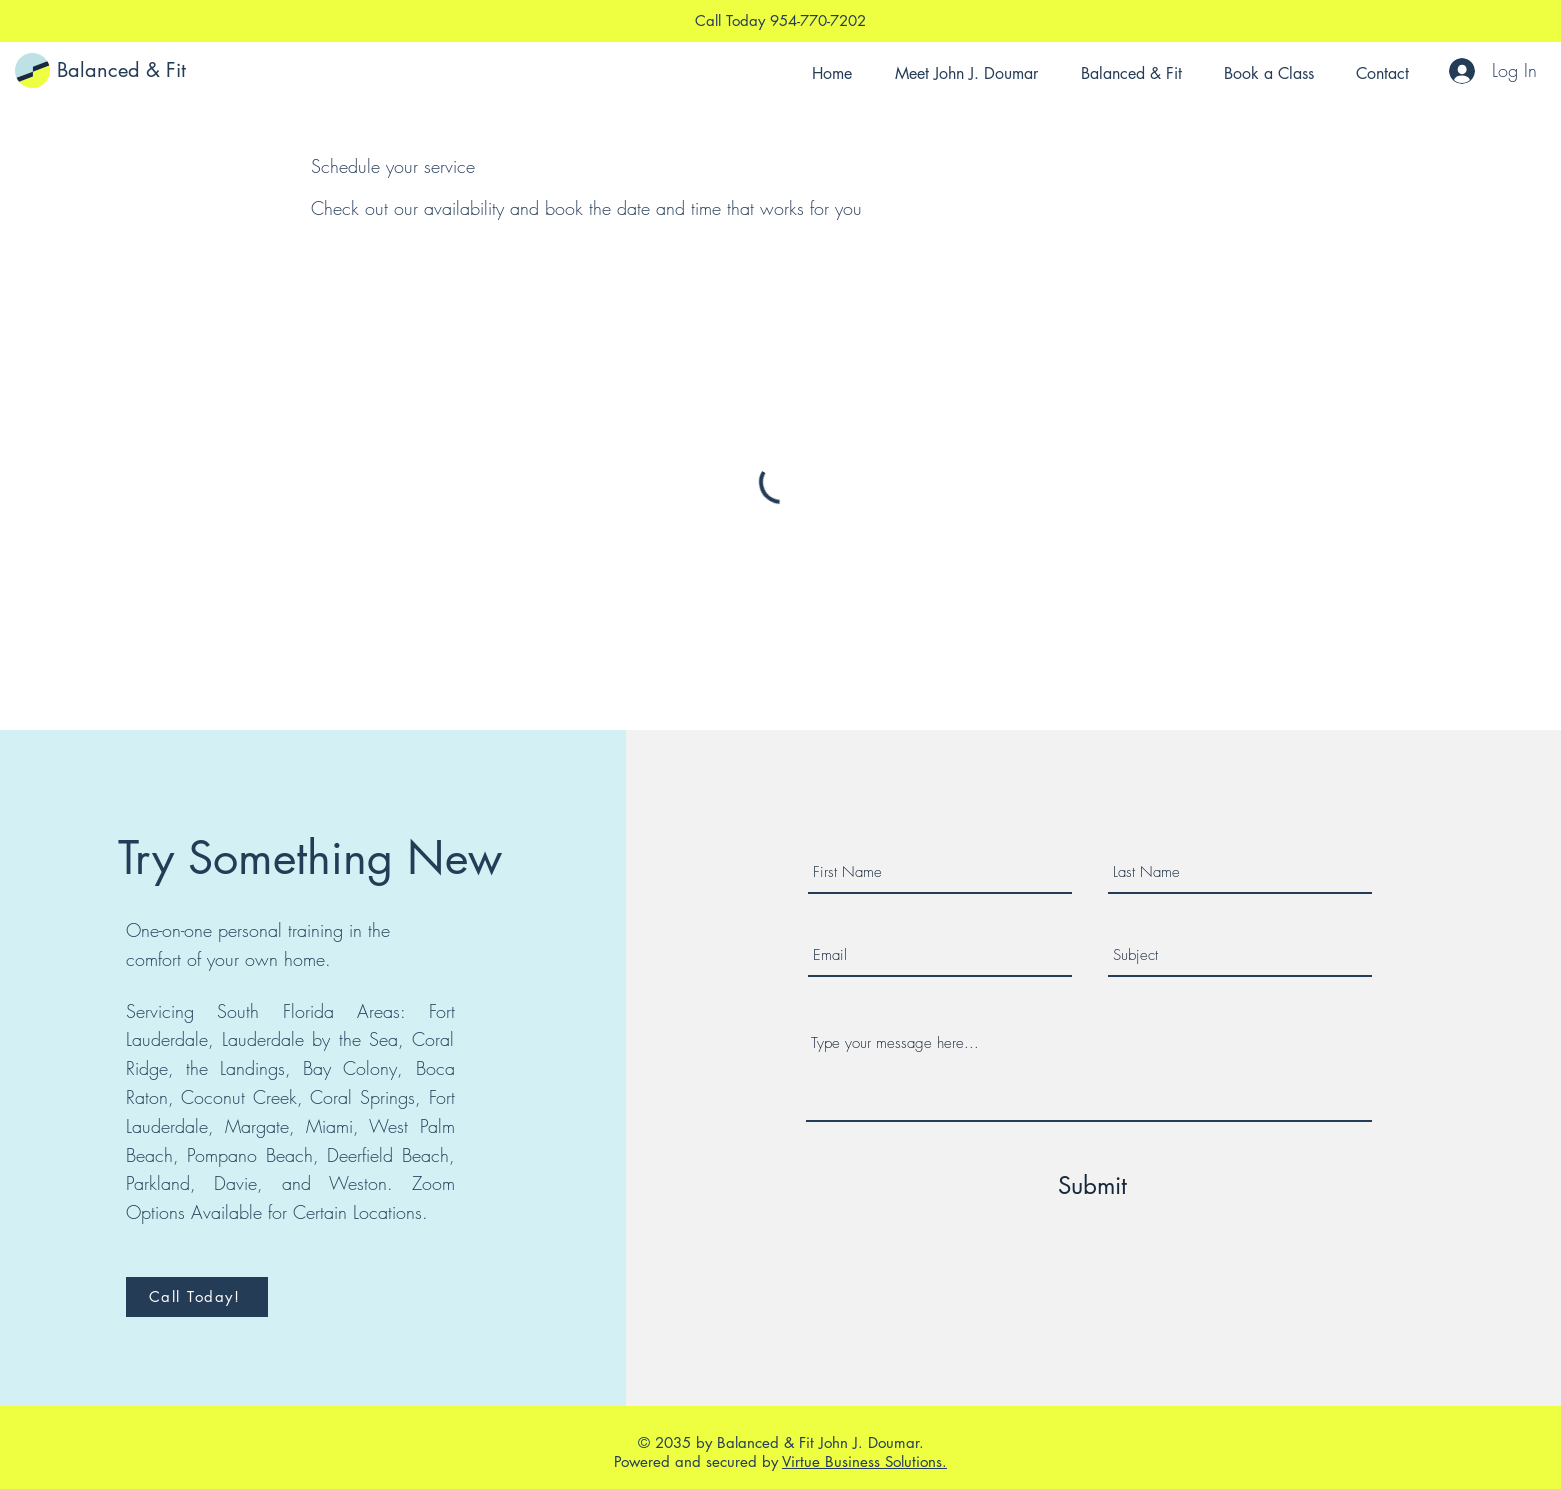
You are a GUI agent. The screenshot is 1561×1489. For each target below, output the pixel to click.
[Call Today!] (197, 1297)
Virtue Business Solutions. (864, 1461)
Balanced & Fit (121, 70)
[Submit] (1092, 1186)
